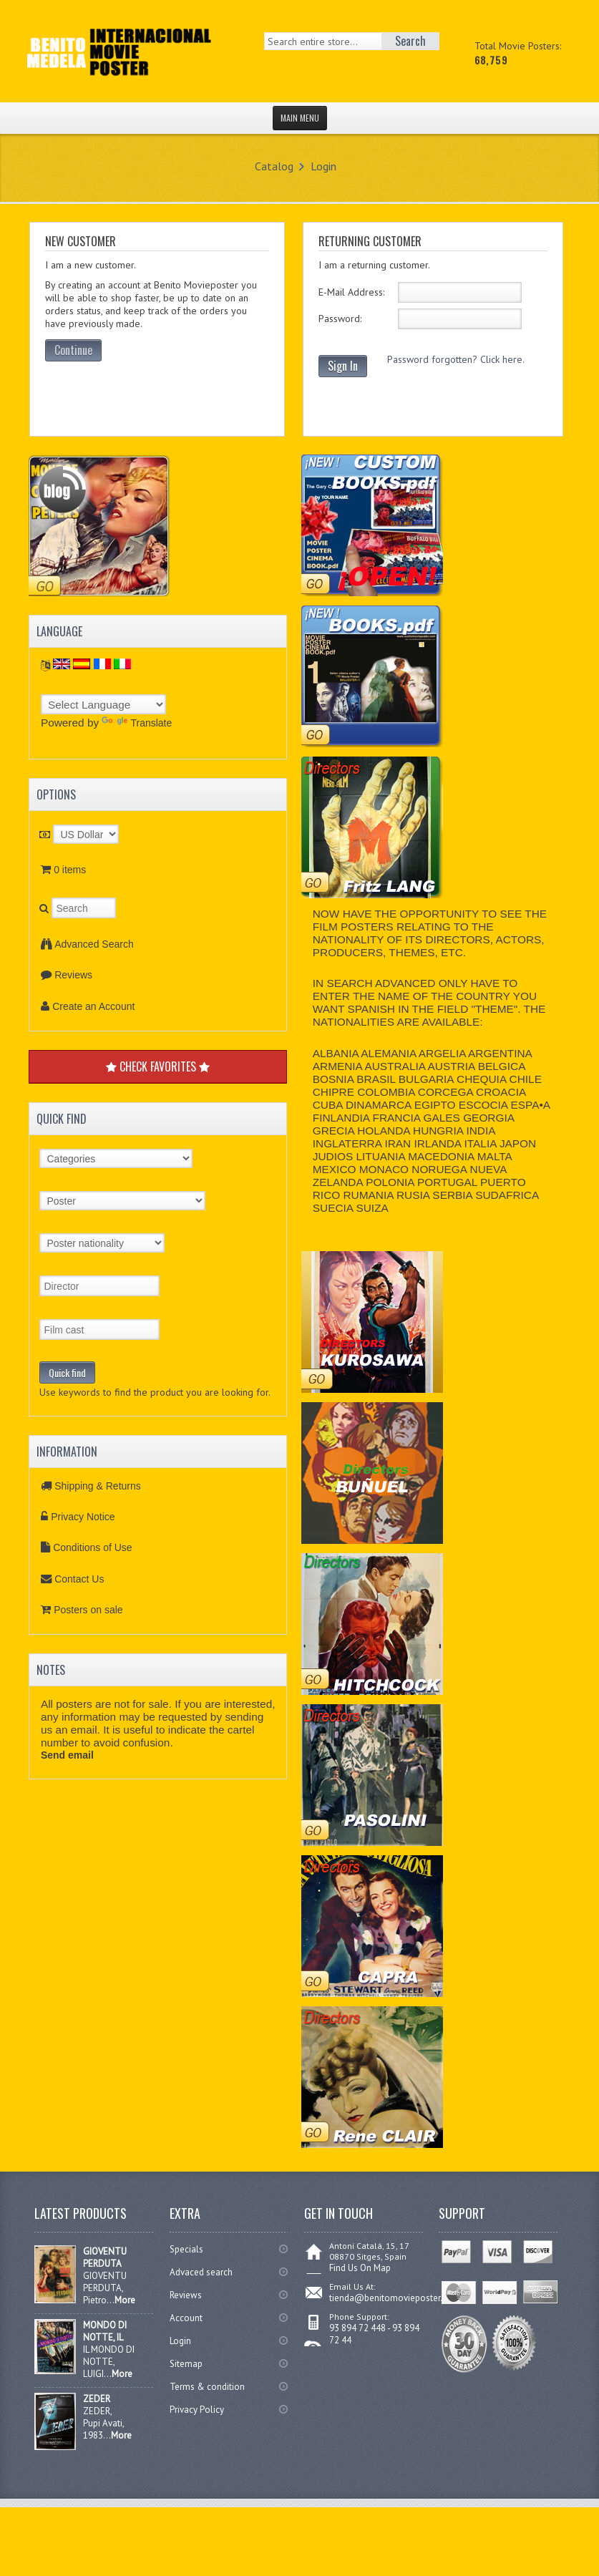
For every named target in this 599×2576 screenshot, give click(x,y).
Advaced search (201, 2272)
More (125, 2300)
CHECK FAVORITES (158, 1066)
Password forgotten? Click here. (456, 359)
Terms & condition (207, 2387)
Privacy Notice (83, 1516)
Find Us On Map (360, 2268)
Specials (186, 2249)
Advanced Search (94, 944)
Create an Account (93, 1006)
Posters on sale (88, 1609)
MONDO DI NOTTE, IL (105, 2331)
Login (323, 166)
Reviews (73, 975)
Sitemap (186, 2364)
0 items (70, 869)
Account (186, 2318)
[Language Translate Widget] (103, 704)
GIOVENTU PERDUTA (105, 2257)
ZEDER (96, 2399)
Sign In (343, 365)
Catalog (274, 166)
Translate (137, 723)
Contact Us (79, 1579)
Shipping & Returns (97, 1486)
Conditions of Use (92, 1547)
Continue (73, 350)
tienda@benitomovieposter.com (394, 2298)
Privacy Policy (197, 2410)
